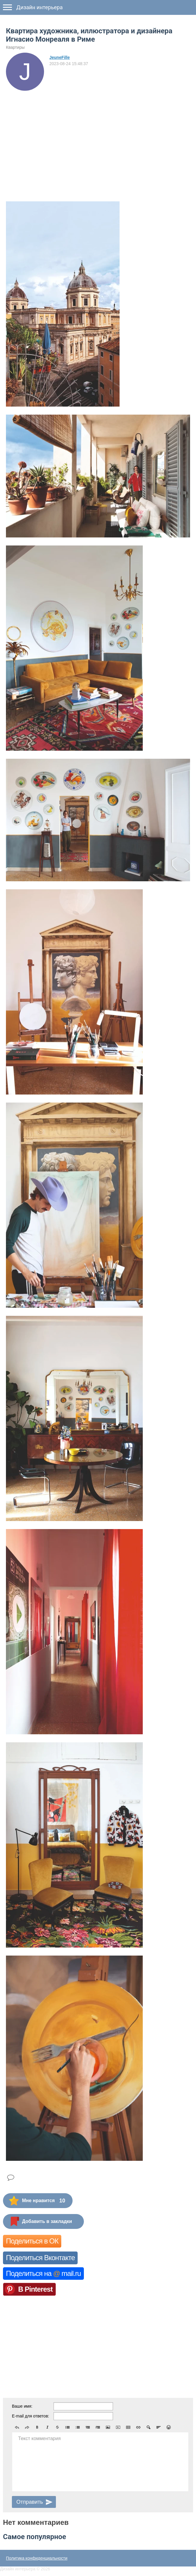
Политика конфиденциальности (37, 2558)
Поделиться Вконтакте (40, 2258)
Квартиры (15, 47)
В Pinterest (35, 2289)
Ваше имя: (22, 2406)
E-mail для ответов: (30, 2416)
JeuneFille (59, 57)
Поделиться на (43, 2273)
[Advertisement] (98, 135)
